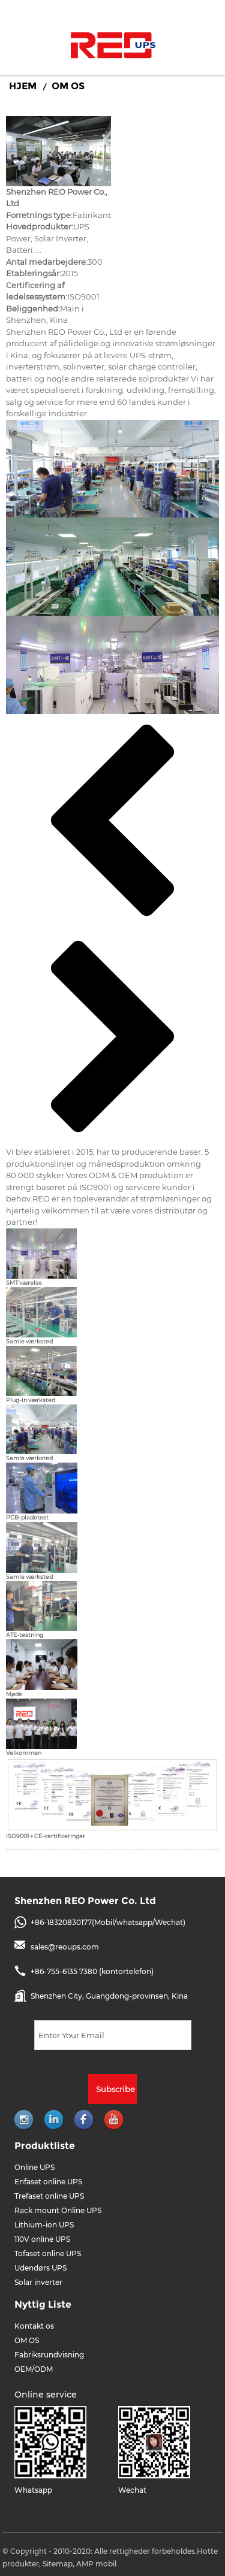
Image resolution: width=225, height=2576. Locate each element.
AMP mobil (96, 2563)
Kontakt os (34, 2325)
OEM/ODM (33, 2369)
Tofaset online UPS (47, 2253)
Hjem (23, 86)
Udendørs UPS (40, 2267)
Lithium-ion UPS (44, 2224)
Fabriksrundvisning (49, 2354)
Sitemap (58, 2563)
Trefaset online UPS (49, 2195)
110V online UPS (42, 2239)
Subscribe (115, 2089)
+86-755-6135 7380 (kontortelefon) (92, 1971)
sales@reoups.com (65, 1946)
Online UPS (34, 2167)
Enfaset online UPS (48, 2181)
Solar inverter (38, 2282)
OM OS (68, 86)
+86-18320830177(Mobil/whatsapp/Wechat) (108, 1922)
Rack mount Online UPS (57, 2210)
